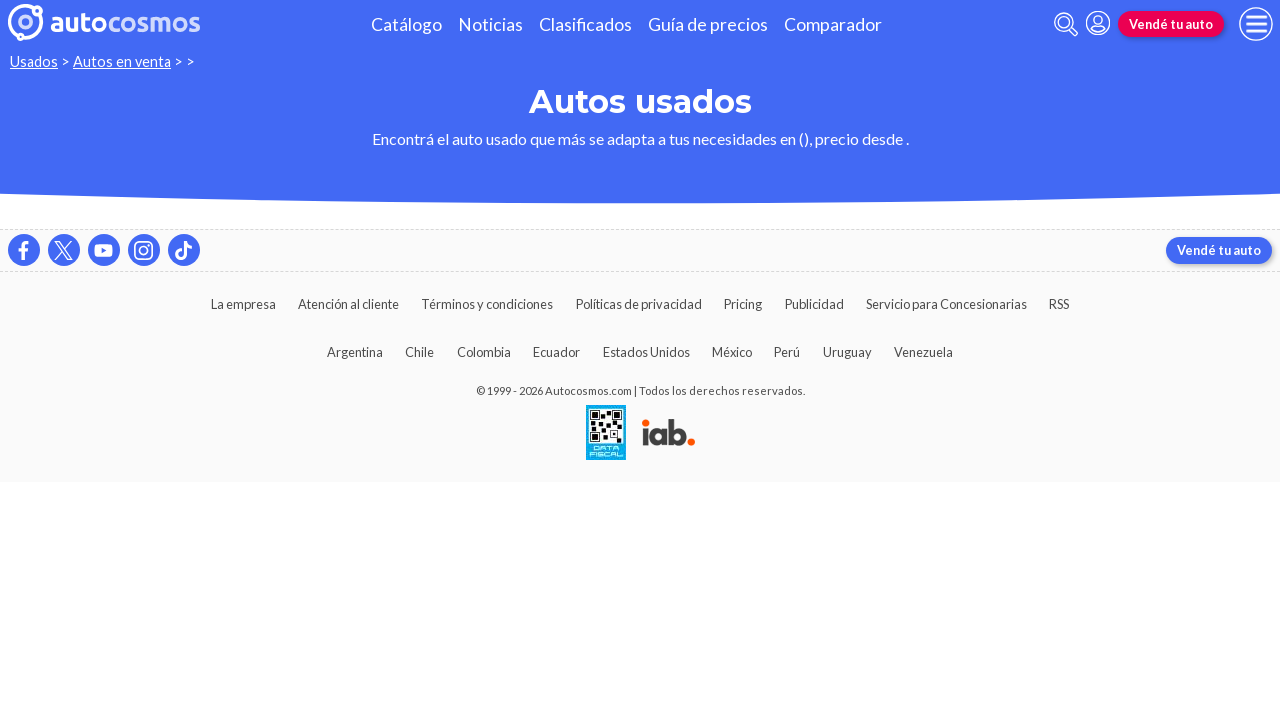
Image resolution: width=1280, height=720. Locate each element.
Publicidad (814, 304)
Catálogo (406, 24)
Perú (787, 352)
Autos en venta (122, 61)
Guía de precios (708, 24)
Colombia (484, 352)
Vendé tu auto (1171, 24)
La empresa (243, 304)
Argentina (355, 352)
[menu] (1256, 24)
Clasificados (585, 24)
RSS (1059, 304)
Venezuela (923, 352)
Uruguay (847, 352)
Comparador (833, 24)
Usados (34, 61)
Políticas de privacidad (639, 304)
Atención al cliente (348, 304)
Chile (419, 352)
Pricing (743, 304)
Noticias (490, 24)
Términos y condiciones (487, 304)
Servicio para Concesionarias (946, 304)
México (732, 352)
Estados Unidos (646, 352)
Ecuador (556, 352)
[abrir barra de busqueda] (1066, 24)
